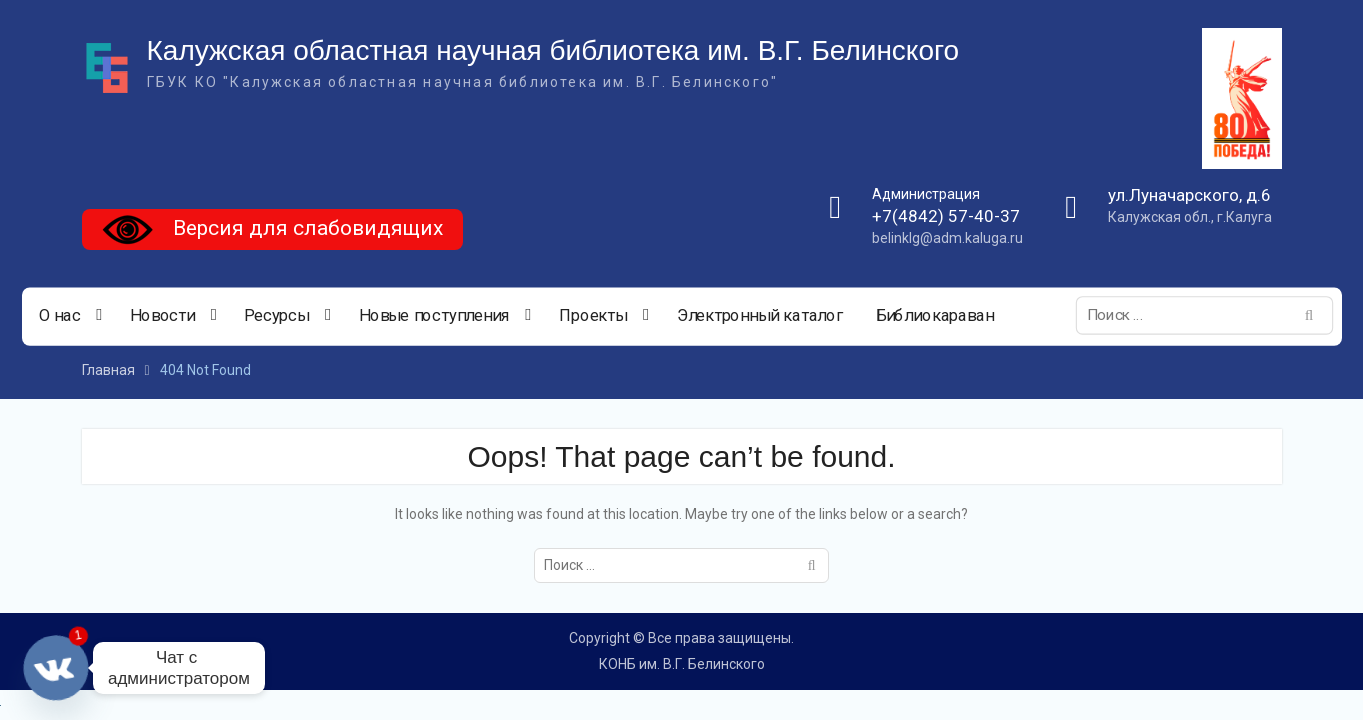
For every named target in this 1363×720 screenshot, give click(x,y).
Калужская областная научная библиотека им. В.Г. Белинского (553, 50)
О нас (59, 316)
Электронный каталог (759, 316)
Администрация (926, 194)
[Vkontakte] (56, 668)
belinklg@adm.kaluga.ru (947, 238)
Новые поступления (433, 316)
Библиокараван (934, 316)
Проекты (592, 316)
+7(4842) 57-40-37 (946, 216)
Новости (161, 316)
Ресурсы (276, 316)
